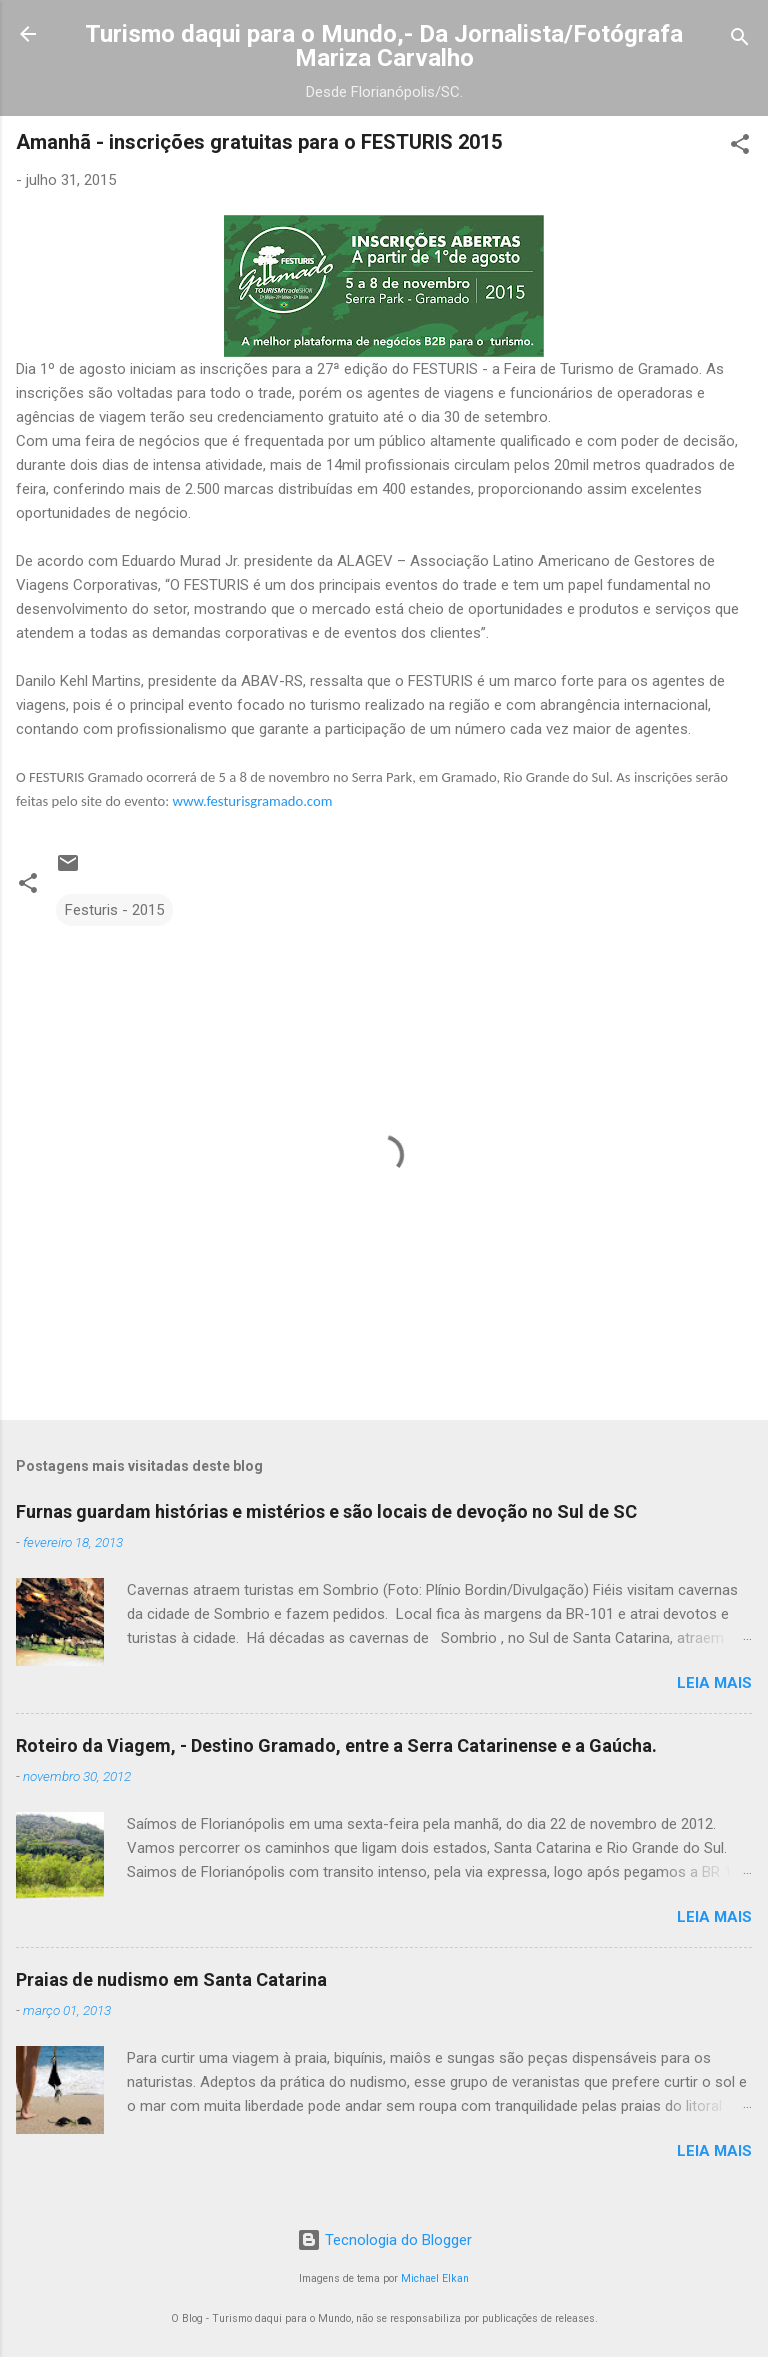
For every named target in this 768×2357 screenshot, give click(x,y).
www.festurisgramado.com (252, 801)
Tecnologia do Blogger (384, 2240)
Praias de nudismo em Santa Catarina (171, 1979)
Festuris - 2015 (114, 910)
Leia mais (714, 1683)
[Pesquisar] (740, 40)
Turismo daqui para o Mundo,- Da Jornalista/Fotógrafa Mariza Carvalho (384, 46)
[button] (740, 147)
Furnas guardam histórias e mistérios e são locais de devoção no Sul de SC (326, 1511)
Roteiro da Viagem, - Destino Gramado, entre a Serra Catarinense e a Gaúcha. (336, 1745)
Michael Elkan (435, 2278)
